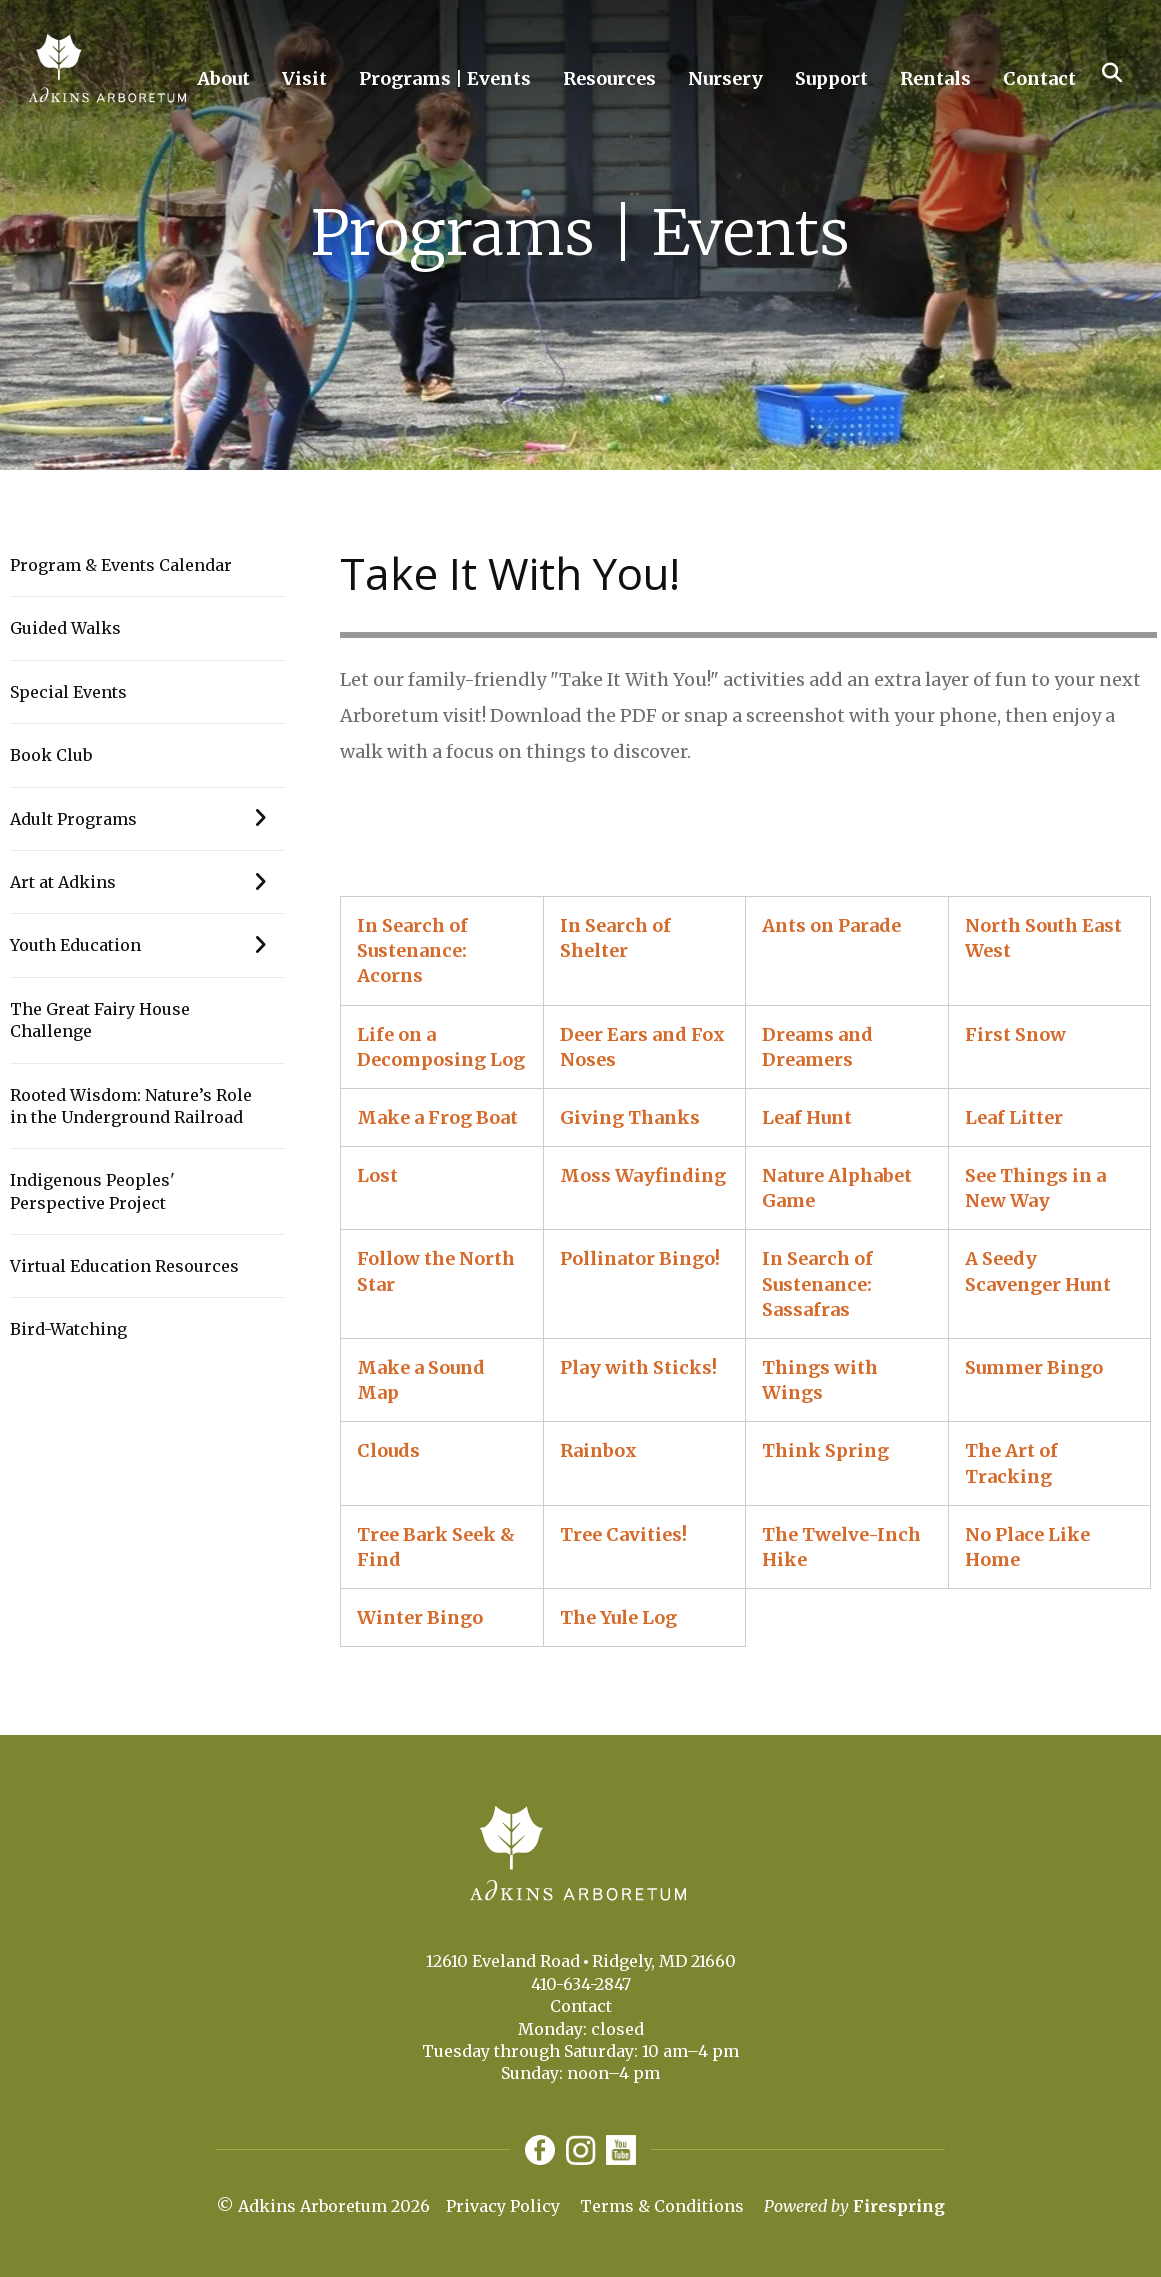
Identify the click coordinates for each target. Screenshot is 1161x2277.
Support (831, 78)
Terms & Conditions (662, 2206)
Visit (304, 78)
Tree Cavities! (623, 1534)
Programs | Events (445, 78)
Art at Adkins (147, 882)
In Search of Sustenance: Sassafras (817, 1283)
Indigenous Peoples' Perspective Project (92, 1191)
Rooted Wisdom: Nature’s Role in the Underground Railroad (131, 1106)
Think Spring (825, 1450)
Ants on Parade (831, 925)
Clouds (388, 1450)
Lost (377, 1175)
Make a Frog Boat (437, 1117)
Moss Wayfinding (643, 1175)
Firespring (899, 2206)
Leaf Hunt (807, 1117)
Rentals (935, 78)
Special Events (68, 692)
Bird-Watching (68, 1329)
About (223, 78)
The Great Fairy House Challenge (100, 1020)
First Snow (1015, 1034)
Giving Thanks (630, 1117)
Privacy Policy (503, 2206)
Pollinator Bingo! (640, 1258)
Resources (609, 78)
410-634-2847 (581, 1984)
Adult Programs (147, 819)
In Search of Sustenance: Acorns (412, 950)
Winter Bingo (420, 1617)
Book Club (51, 755)
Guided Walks (65, 628)
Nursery (725, 78)
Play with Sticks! (638, 1367)
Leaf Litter (1014, 1117)
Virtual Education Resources (124, 1266)
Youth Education (147, 945)
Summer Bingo (1034, 1367)
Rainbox (598, 1450)
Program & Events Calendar (121, 565)
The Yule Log (618, 1617)
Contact (1039, 78)
